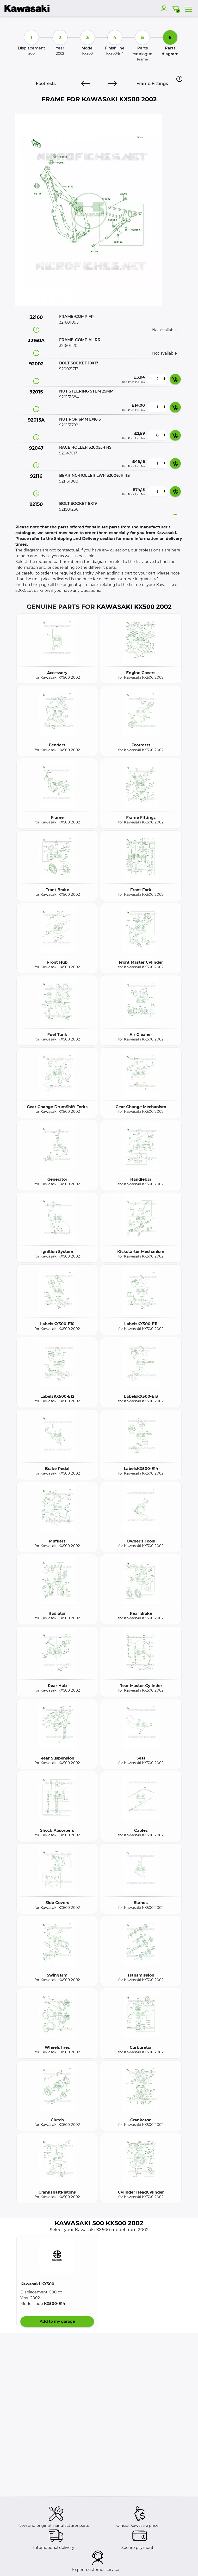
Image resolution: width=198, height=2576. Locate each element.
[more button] (164, 379)
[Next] (112, 83)
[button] (179, 78)
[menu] (188, 8)
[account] (165, 8)
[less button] (150, 379)
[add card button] (175, 379)
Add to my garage (57, 2321)
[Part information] (36, 330)
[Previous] (85, 83)
